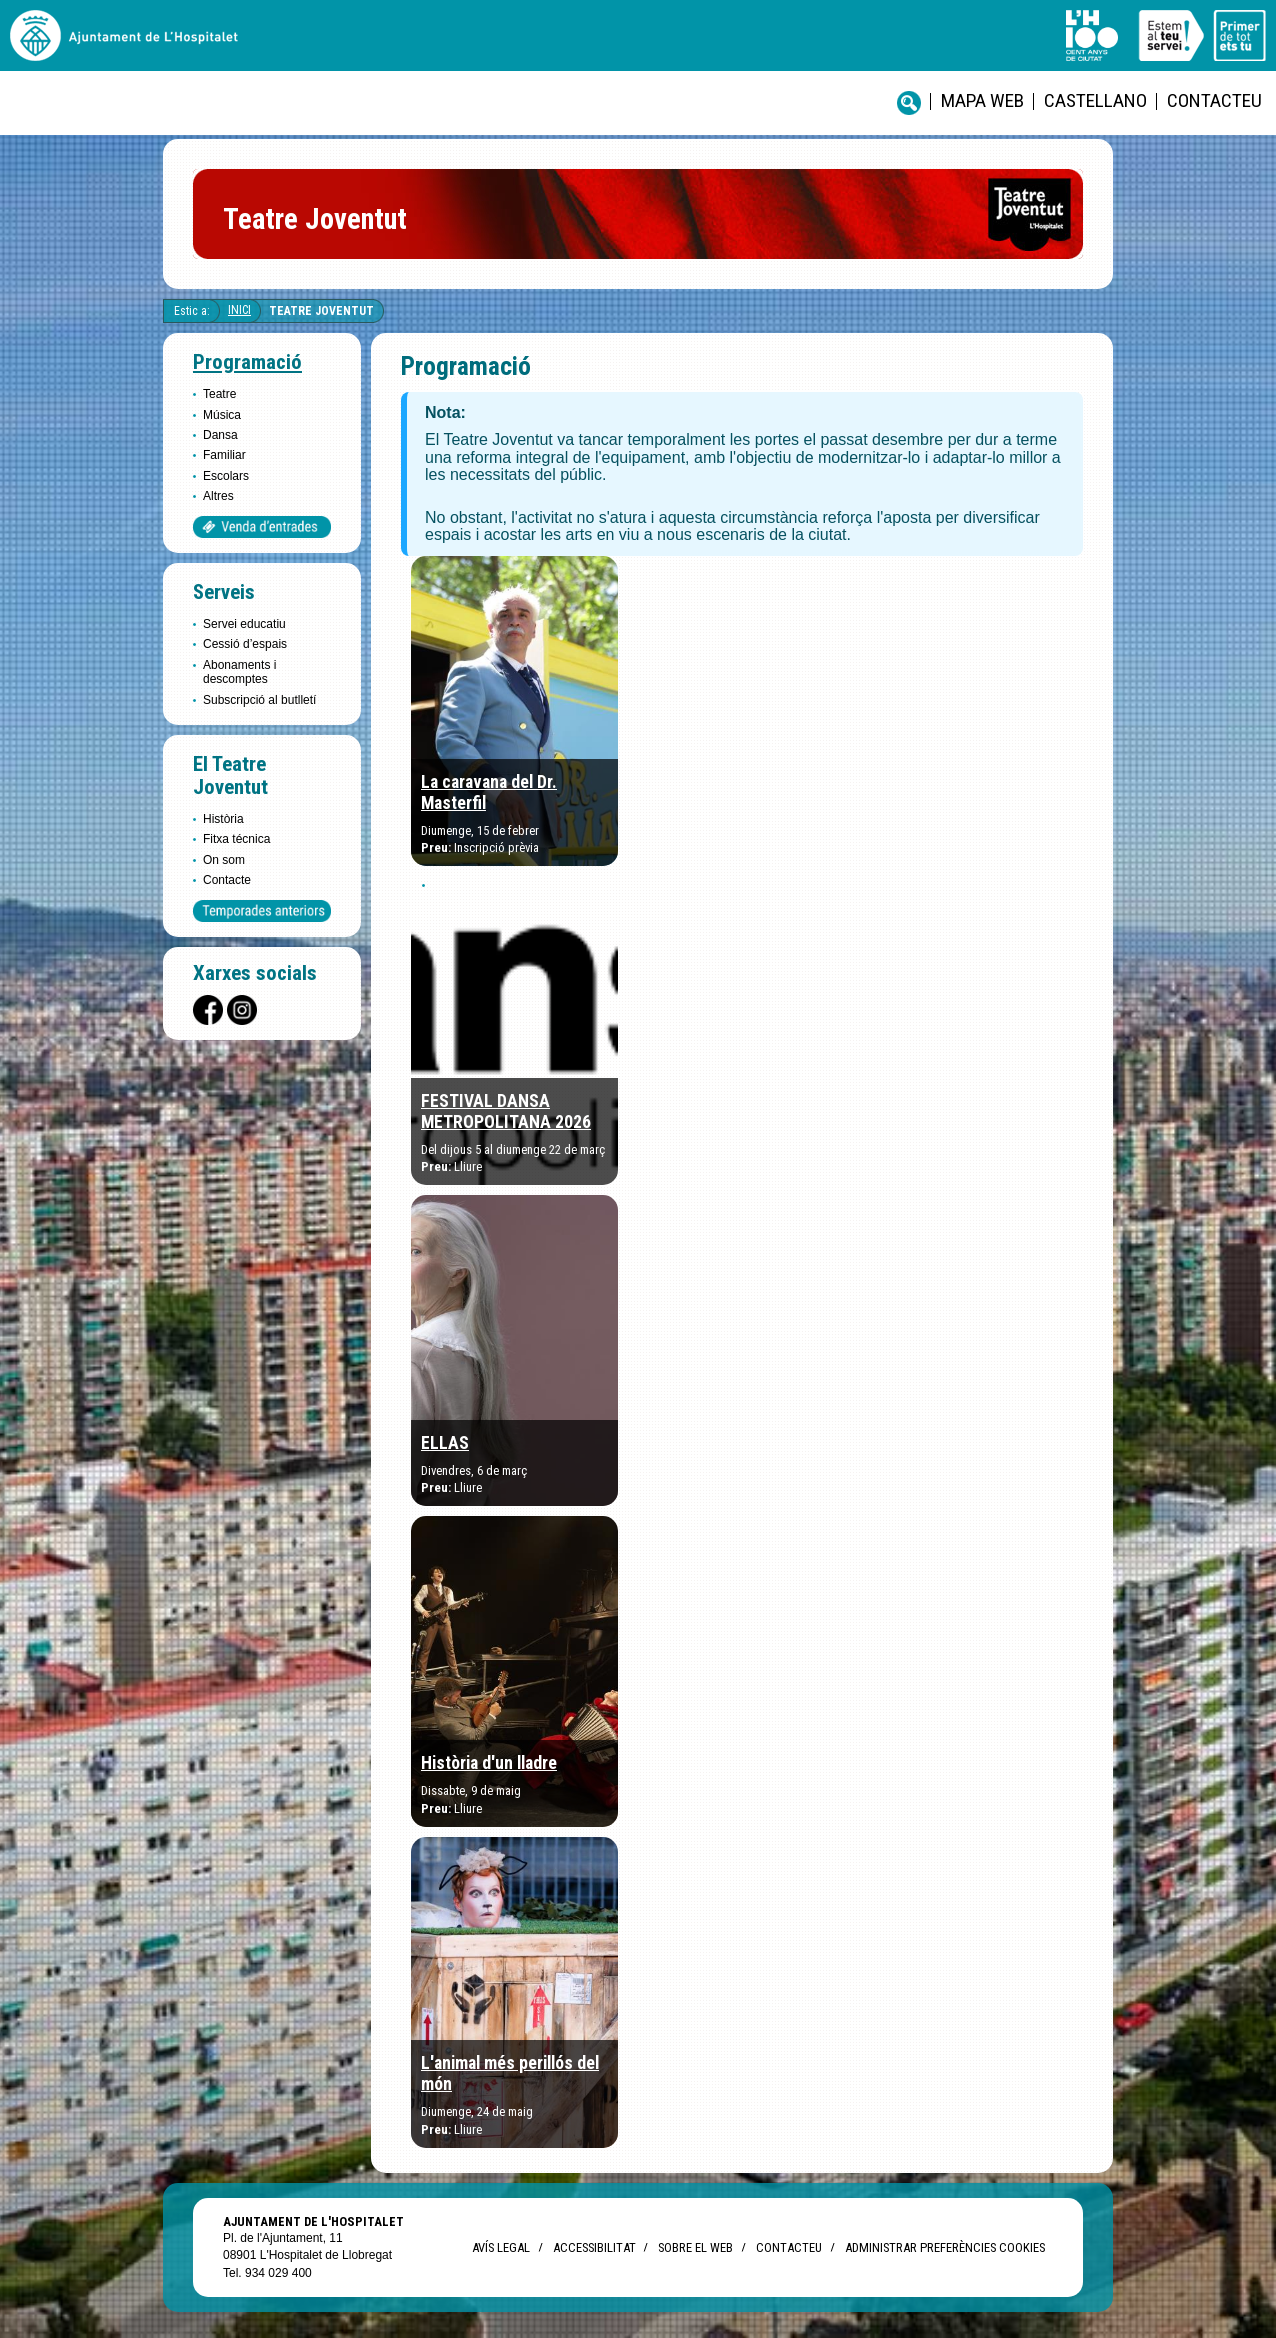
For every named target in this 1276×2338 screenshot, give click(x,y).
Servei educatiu (244, 624)
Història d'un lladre (489, 1763)
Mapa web (982, 100)
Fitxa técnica (236, 839)
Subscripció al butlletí (259, 700)
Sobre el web (695, 2247)
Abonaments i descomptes (239, 672)
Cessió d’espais (245, 644)
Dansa (220, 435)
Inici (239, 310)
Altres (218, 496)
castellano (1095, 100)
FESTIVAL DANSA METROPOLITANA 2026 (506, 1111)
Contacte (227, 880)
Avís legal (501, 2247)
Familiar (224, 455)
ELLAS (445, 1443)
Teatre (219, 394)
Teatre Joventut (321, 311)
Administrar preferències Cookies (945, 2247)
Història (223, 819)
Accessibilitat (594, 2247)
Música (222, 415)
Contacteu (1214, 100)
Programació (247, 362)
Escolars (226, 476)
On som (224, 860)
